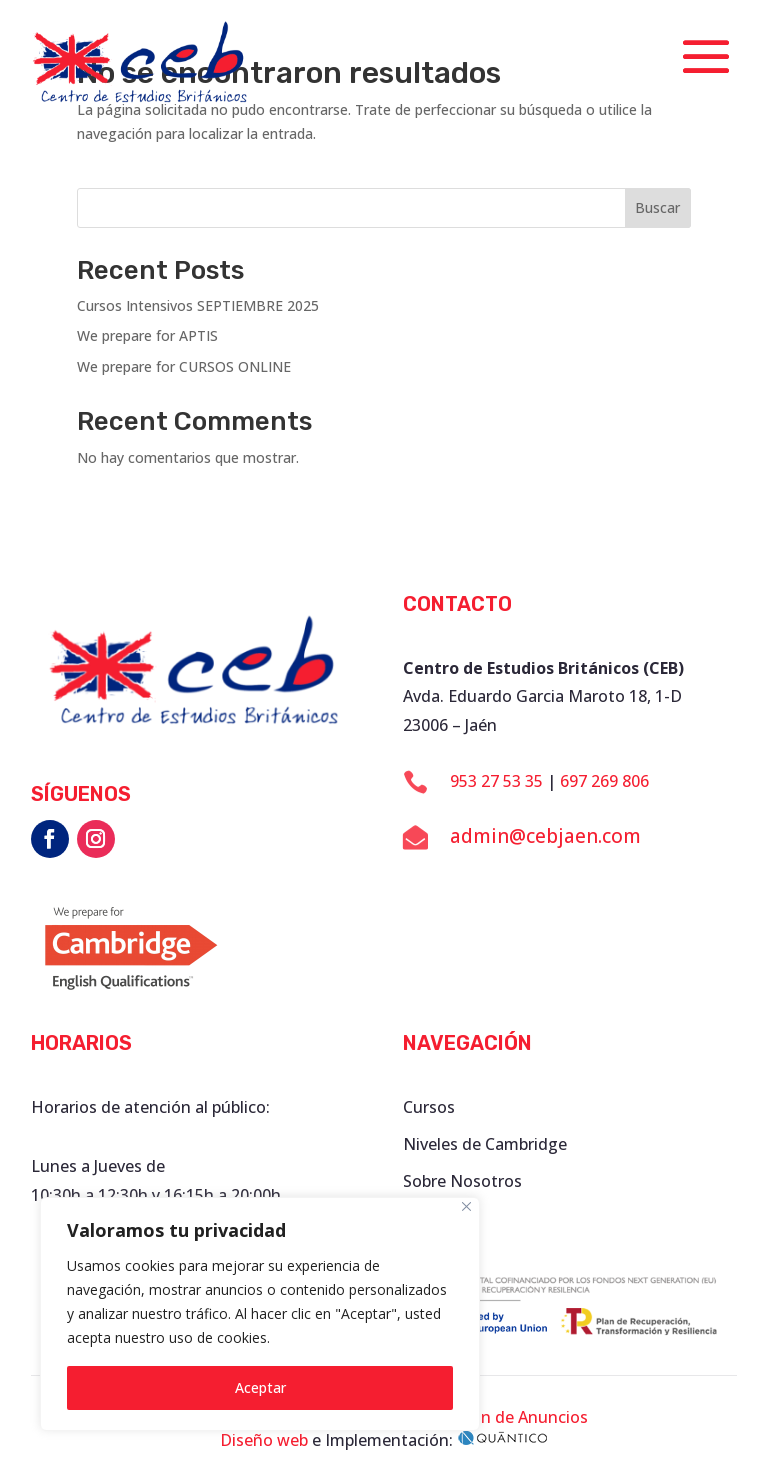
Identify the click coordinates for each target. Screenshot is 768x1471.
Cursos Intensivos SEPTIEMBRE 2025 (198, 305)
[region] (260, 1314)
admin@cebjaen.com (545, 836)
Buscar (657, 207)
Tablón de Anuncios (513, 1417)
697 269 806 (604, 781)
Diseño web (264, 1440)
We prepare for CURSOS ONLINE (184, 366)
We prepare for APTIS (147, 335)
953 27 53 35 (496, 781)
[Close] (466, 1206)
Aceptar (260, 1387)
